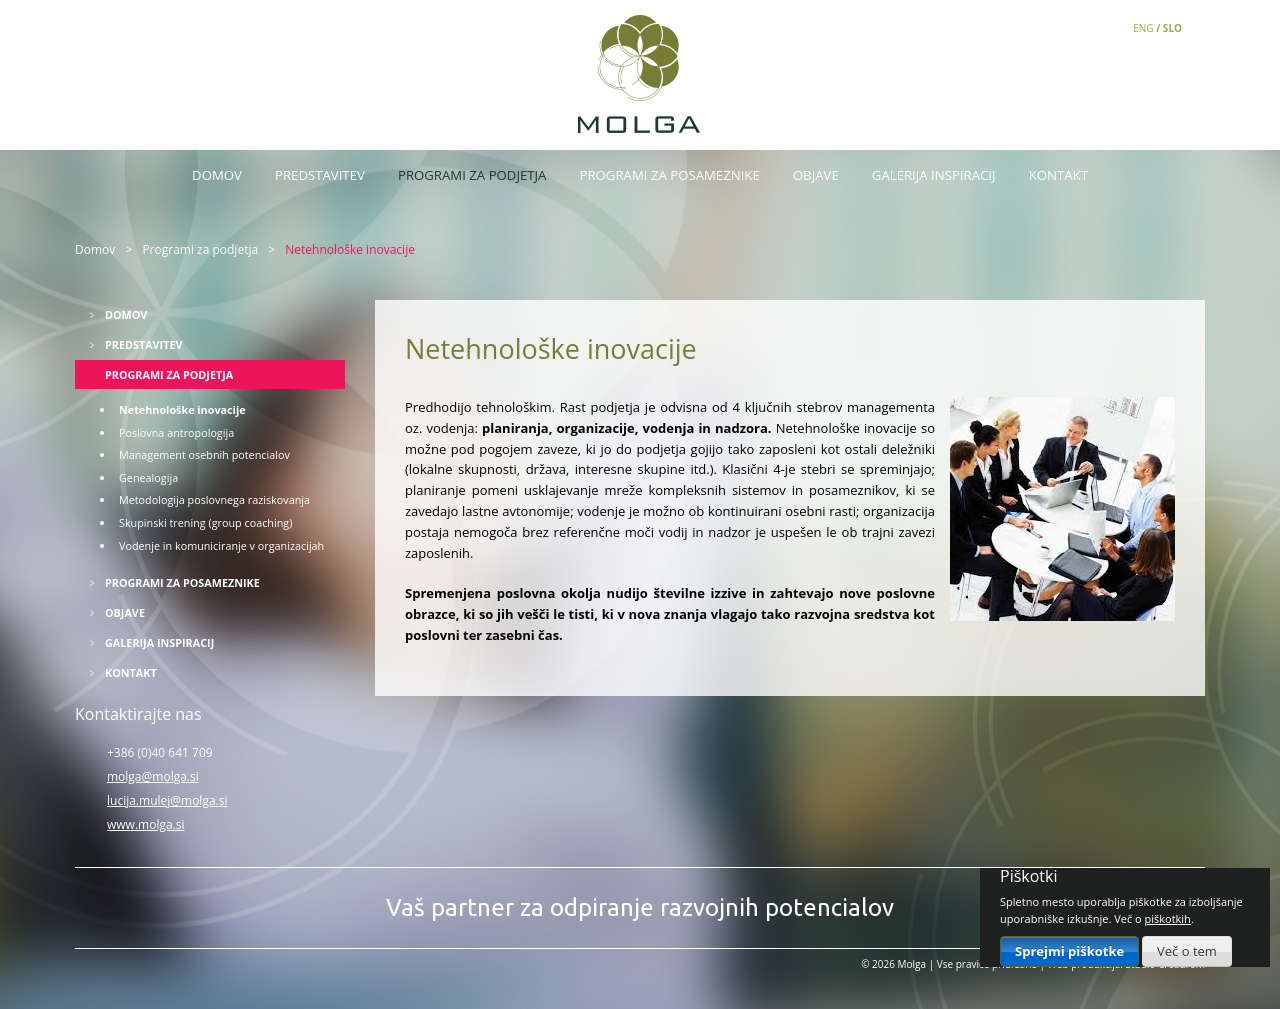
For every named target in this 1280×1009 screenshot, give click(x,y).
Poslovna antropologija (176, 432)
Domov (217, 175)
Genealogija (148, 477)
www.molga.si (146, 824)
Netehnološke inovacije (182, 409)
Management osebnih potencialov (204, 454)
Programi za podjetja (472, 175)
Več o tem (1187, 951)
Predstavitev (320, 175)
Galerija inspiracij (934, 175)
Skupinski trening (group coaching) (205, 522)
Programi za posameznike (670, 175)
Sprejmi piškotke (1069, 951)
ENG (1143, 28)
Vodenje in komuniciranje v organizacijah (221, 545)
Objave (816, 175)
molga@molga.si (153, 776)
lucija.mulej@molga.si (167, 800)
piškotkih (1168, 918)
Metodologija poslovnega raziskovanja (214, 499)
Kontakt (1058, 175)
